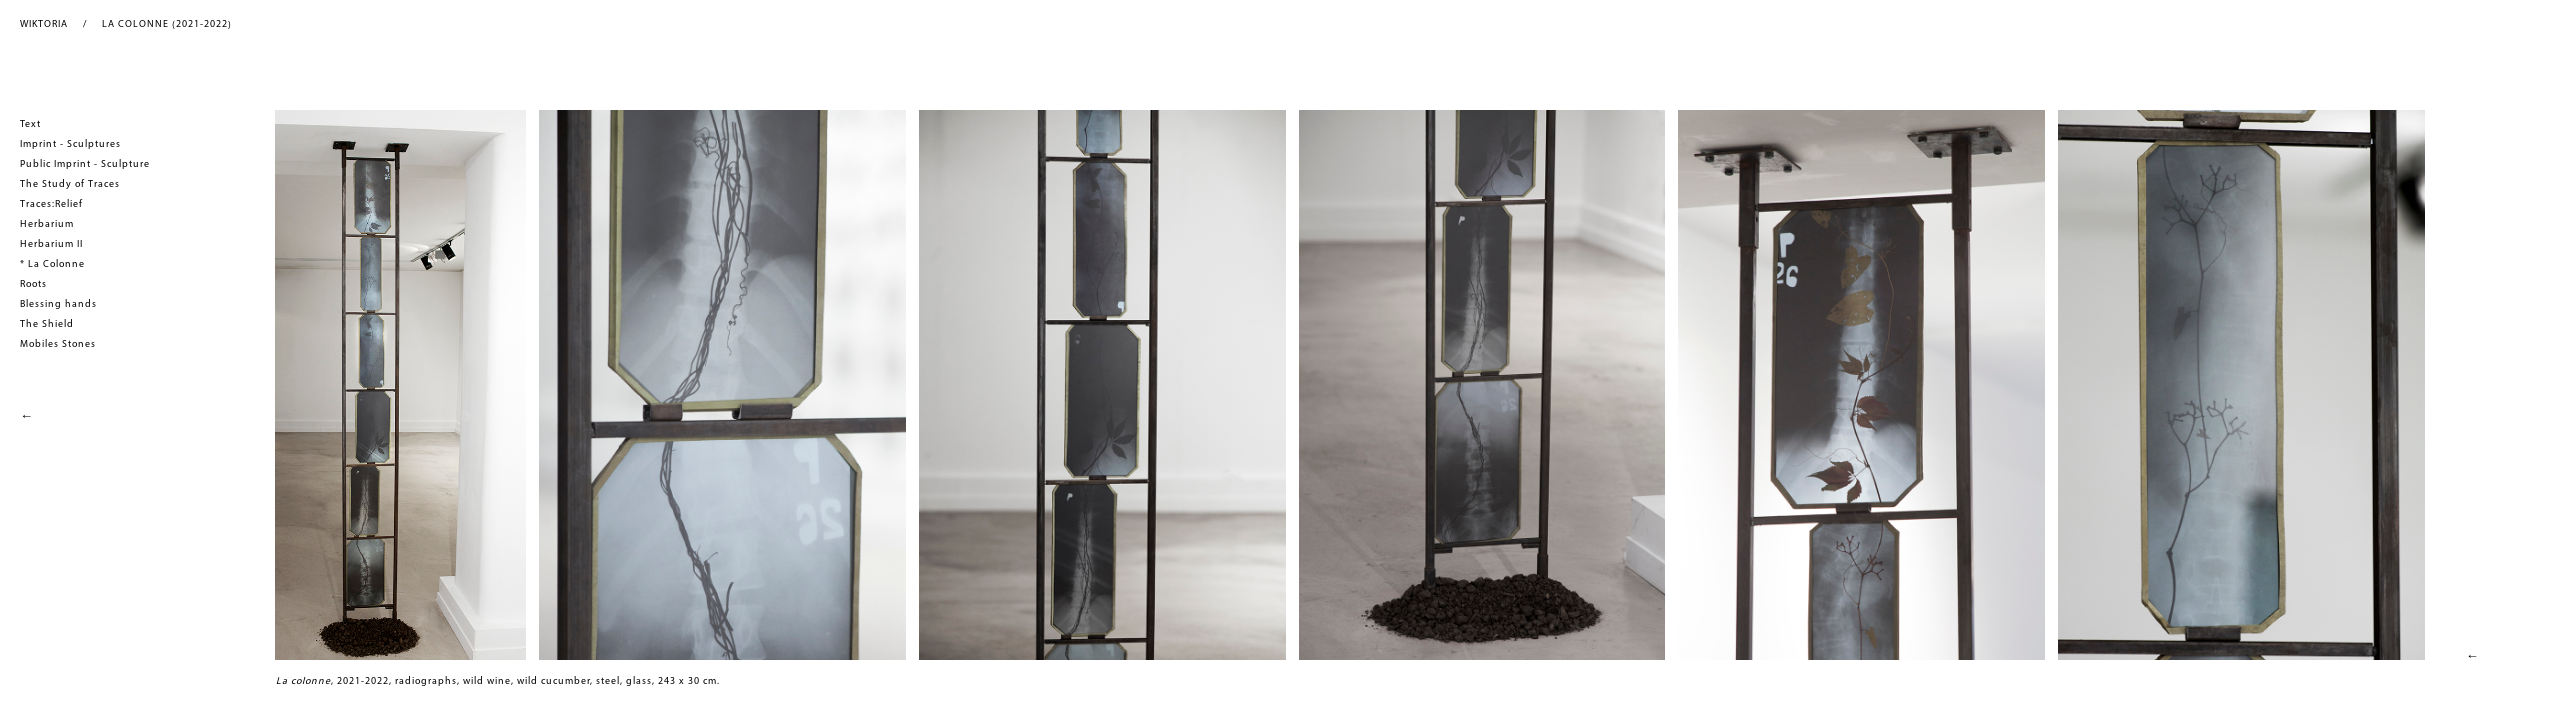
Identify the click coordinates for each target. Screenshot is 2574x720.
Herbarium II (51, 244)
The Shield (47, 324)
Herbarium (47, 224)
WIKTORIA (44, 24)
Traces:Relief (51, 204)
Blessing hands (58, 304)
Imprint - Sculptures (70, 144)
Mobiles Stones (58, 344)
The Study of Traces (70, 184)
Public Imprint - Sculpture (85, 164)
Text (30, 124)
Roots (33, 284)
